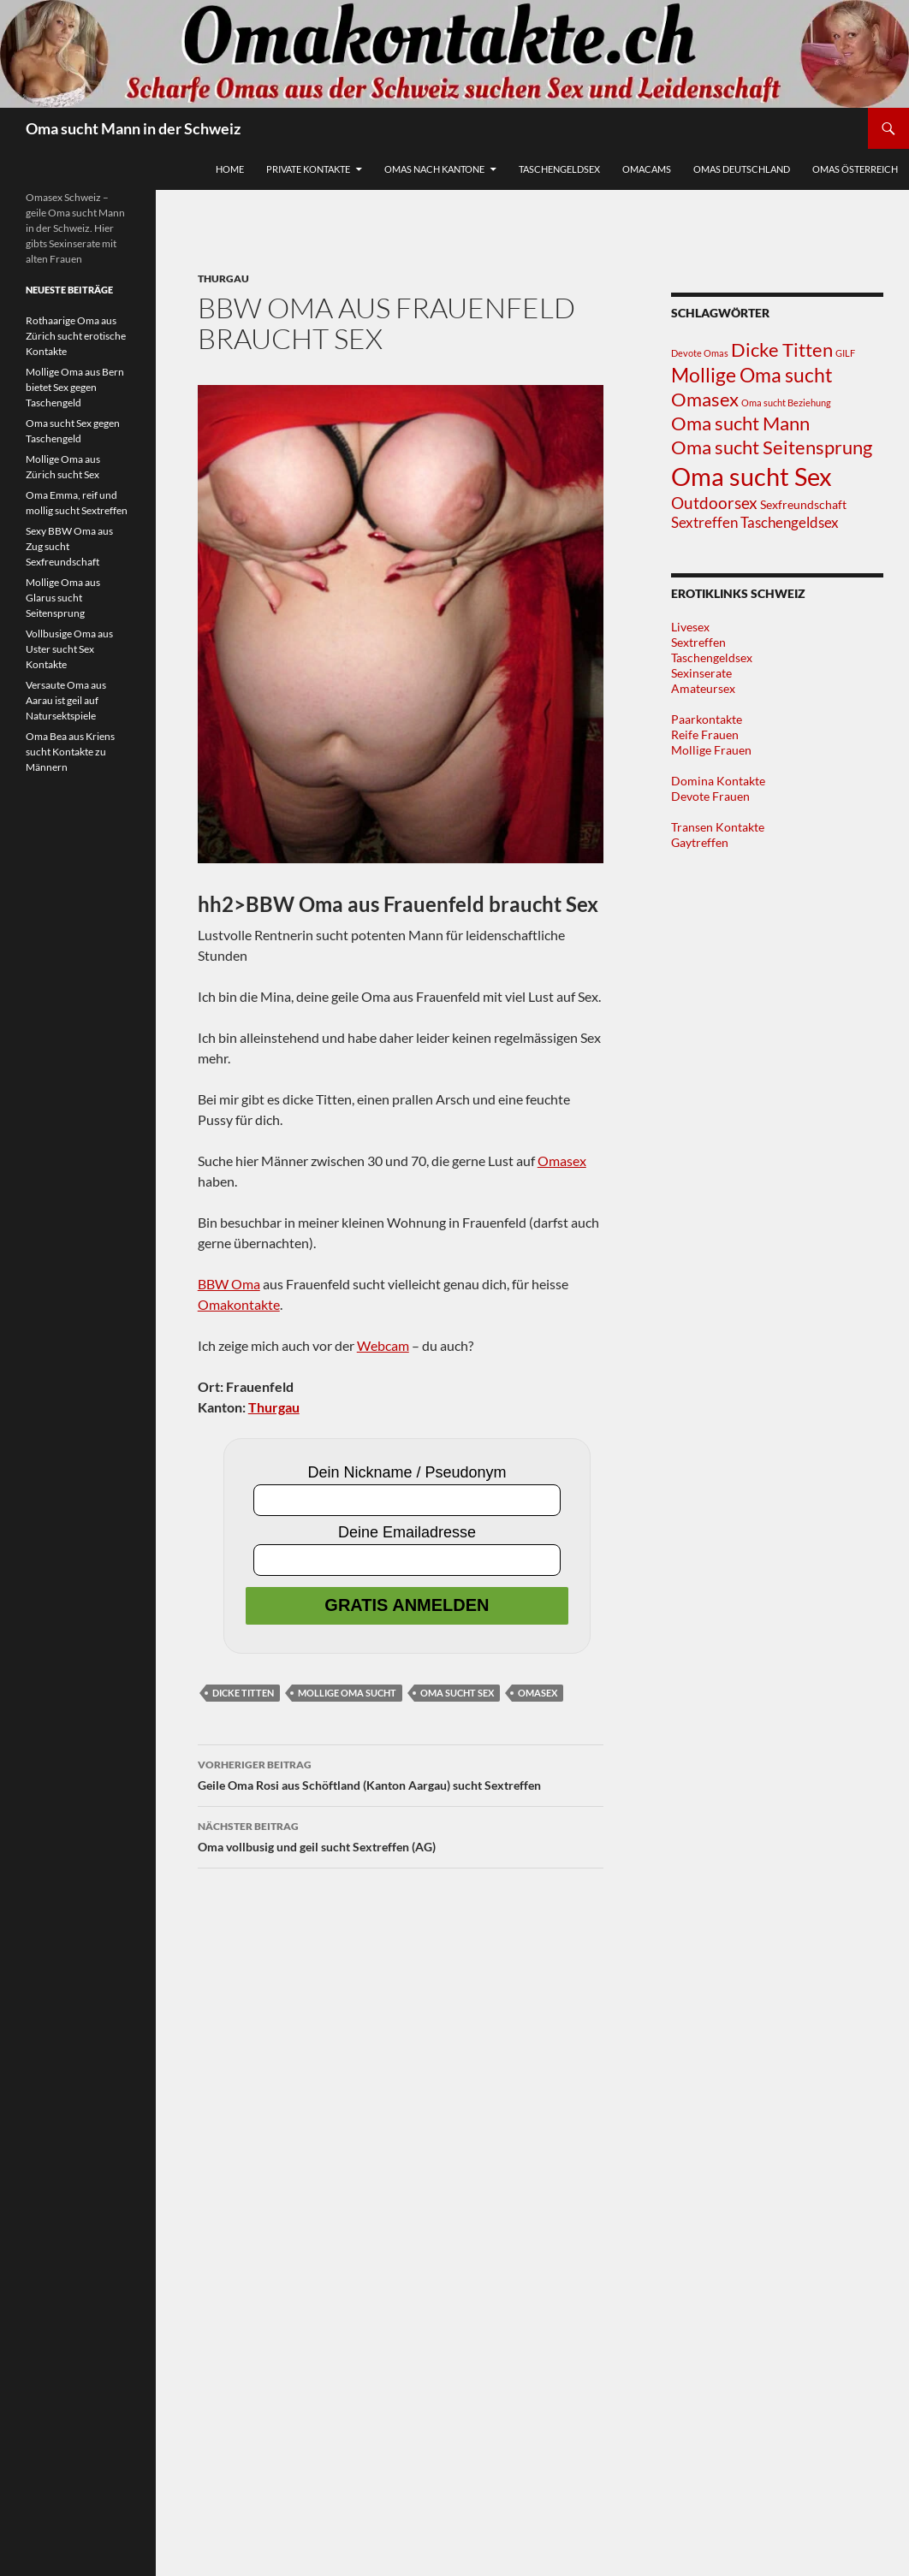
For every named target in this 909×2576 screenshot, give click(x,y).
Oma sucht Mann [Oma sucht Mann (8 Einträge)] (740, 423)
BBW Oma (229, 1284)
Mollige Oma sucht (347, 1692)
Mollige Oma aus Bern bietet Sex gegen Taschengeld (75, 387)
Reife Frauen (705, 734)
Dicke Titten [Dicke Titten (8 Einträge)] (782, 350)
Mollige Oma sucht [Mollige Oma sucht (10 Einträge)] (752, 375)
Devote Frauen (710, 796)
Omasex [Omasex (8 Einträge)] (705, 399)
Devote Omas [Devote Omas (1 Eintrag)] (699, 352)
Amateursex (703, 688)
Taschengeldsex (559, 169)
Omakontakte (239, 1304)
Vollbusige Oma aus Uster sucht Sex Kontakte (69, 649)
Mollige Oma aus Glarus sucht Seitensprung (63, 597)
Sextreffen (698, 642)
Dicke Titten (243, 1692)
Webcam (383, 1345)
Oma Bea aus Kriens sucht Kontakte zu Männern (70, 751)
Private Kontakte (308, 169)
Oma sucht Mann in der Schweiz (133, 128)
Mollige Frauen (711, 750)
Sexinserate (701, 673)
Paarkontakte (706, 719)
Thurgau (223, 278)
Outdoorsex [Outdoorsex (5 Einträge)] (714, 503)
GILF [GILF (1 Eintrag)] (845, 352)
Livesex (690, 626)
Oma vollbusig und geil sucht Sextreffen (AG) (400, 1835)
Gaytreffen (699, 842)
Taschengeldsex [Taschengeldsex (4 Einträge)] (789, 522)
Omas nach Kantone (434, 169)
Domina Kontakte (718, 780)
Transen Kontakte (717, 827)
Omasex (562, 1160)
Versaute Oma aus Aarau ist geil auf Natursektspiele (66, 700)
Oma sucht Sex (457, 1692)
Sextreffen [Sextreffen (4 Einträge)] (704, 522)
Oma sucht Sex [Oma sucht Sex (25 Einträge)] (751, 476)
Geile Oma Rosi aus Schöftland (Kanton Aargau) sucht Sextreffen (400, 1773)
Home (230, 169)
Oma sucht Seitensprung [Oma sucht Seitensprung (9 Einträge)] (771, 447)
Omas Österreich (855, 169)
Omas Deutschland (741, 169)
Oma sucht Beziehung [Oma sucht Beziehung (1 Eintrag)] (786, 402)
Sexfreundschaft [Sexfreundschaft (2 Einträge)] (803, 504)
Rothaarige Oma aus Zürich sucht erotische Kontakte (76, 336)
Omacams (646, 169)
